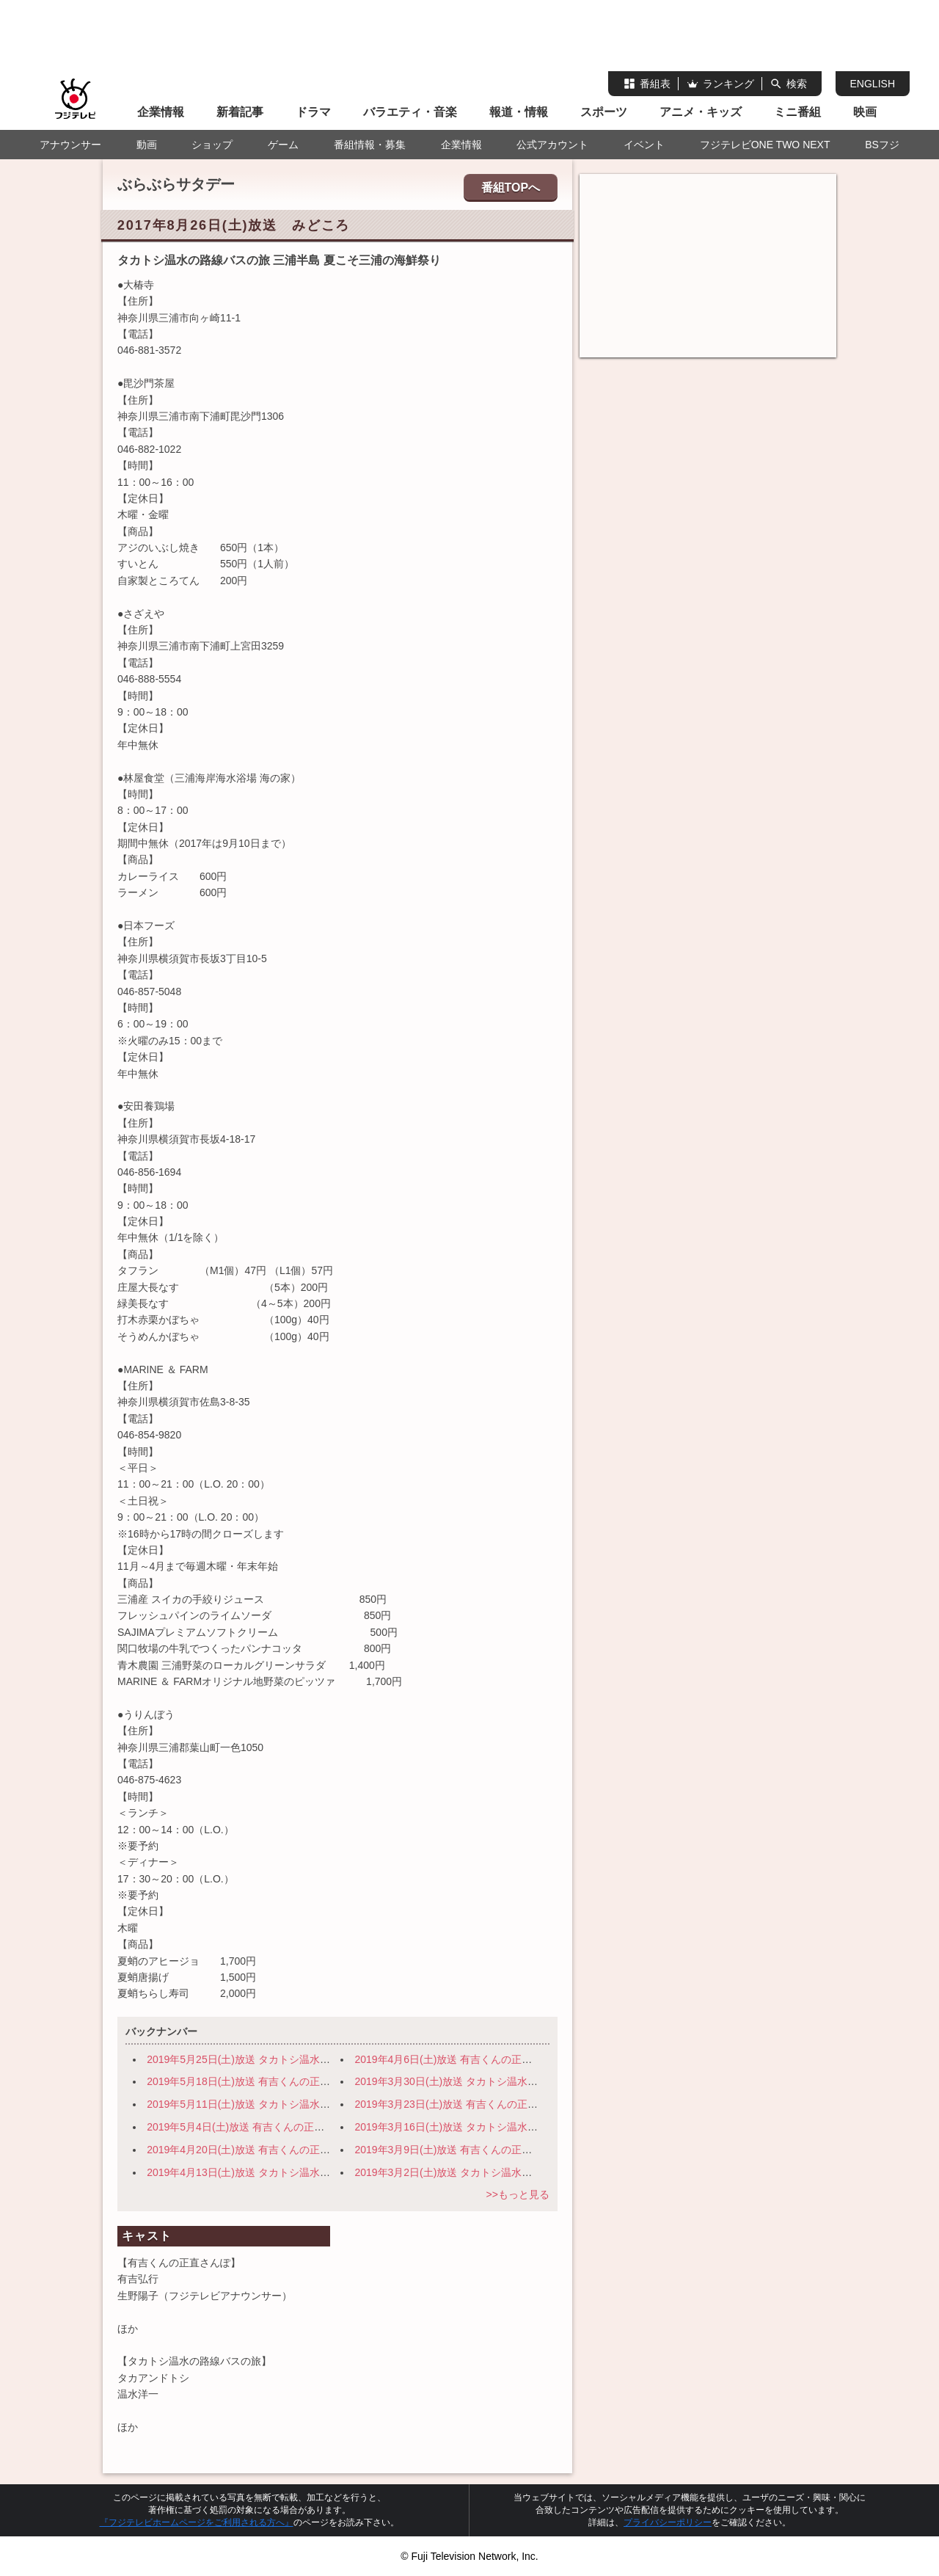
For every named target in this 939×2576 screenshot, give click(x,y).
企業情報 (160, 112)
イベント (644, 144)
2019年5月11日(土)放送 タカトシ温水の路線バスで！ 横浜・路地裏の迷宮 (320, 2104)
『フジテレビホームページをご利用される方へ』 (196, 2522)
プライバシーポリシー (668, 2522)
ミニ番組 (797, 112)
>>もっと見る (517, 2194)
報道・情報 (518, 112)
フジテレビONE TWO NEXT (765, 144)
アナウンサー (70, 144)
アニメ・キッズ (701, 112)
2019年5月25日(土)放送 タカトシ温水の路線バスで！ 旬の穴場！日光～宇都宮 (331, 2059)
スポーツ (603, 112)
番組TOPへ (511, 187)
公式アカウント (552, 144)
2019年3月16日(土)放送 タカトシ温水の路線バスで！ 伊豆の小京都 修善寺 (529, 2127)
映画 (865, 112)
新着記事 (239, 112)
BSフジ (882, 144)
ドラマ (313, 112)
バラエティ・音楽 (410, 112)
